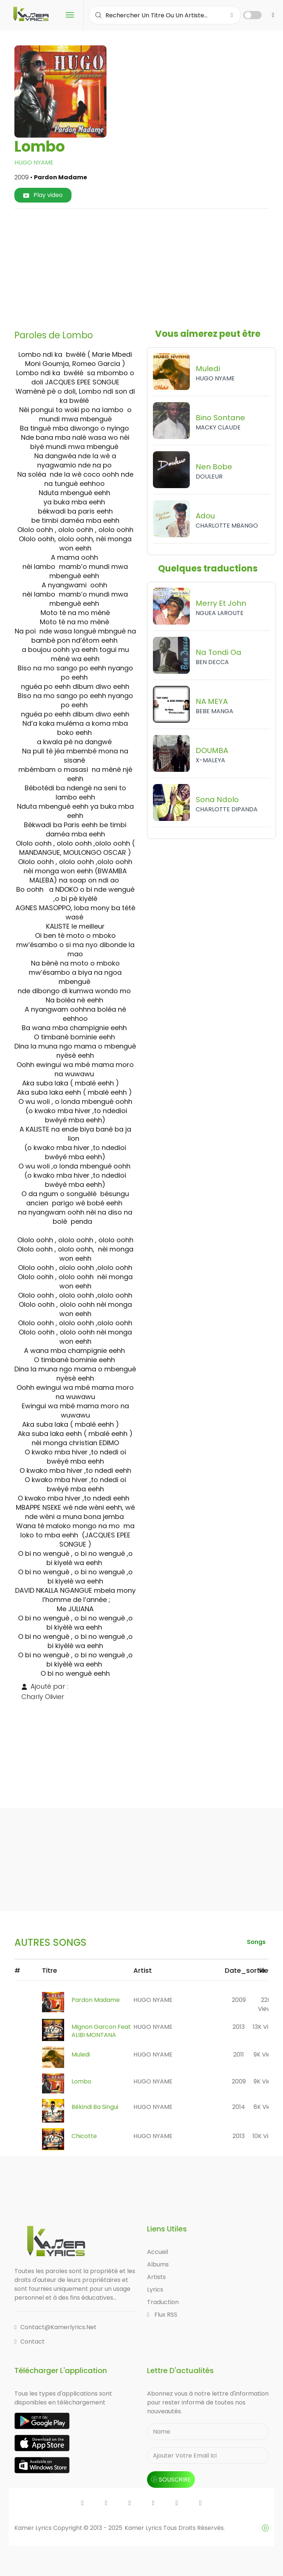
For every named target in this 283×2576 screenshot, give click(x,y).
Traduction (163, 2302)
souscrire (171, 2480)
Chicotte (84, 2136)
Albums (158, 2265)
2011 (238, 2054)
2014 (238, 2107)
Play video (43, 195)
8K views (266, 2107)
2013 (239, 2027)
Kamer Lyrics (144, 2528)
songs (256, 1942)
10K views (266, 2136)
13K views (266, 2027)
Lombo (81, 2081)
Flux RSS (162, 2315)
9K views (266, 2054)
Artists (156, 2277)
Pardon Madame (95, 2000)
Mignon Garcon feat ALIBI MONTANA (101, 2031)
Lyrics (155, 2290)
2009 (239, 2000)
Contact (29, 2342)
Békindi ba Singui (94, 2107)
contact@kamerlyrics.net (55, 2327)
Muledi (80, 2054)
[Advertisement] (151, 266)
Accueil (157, 2252)
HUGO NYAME (33, 162)
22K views (266, 2004)
